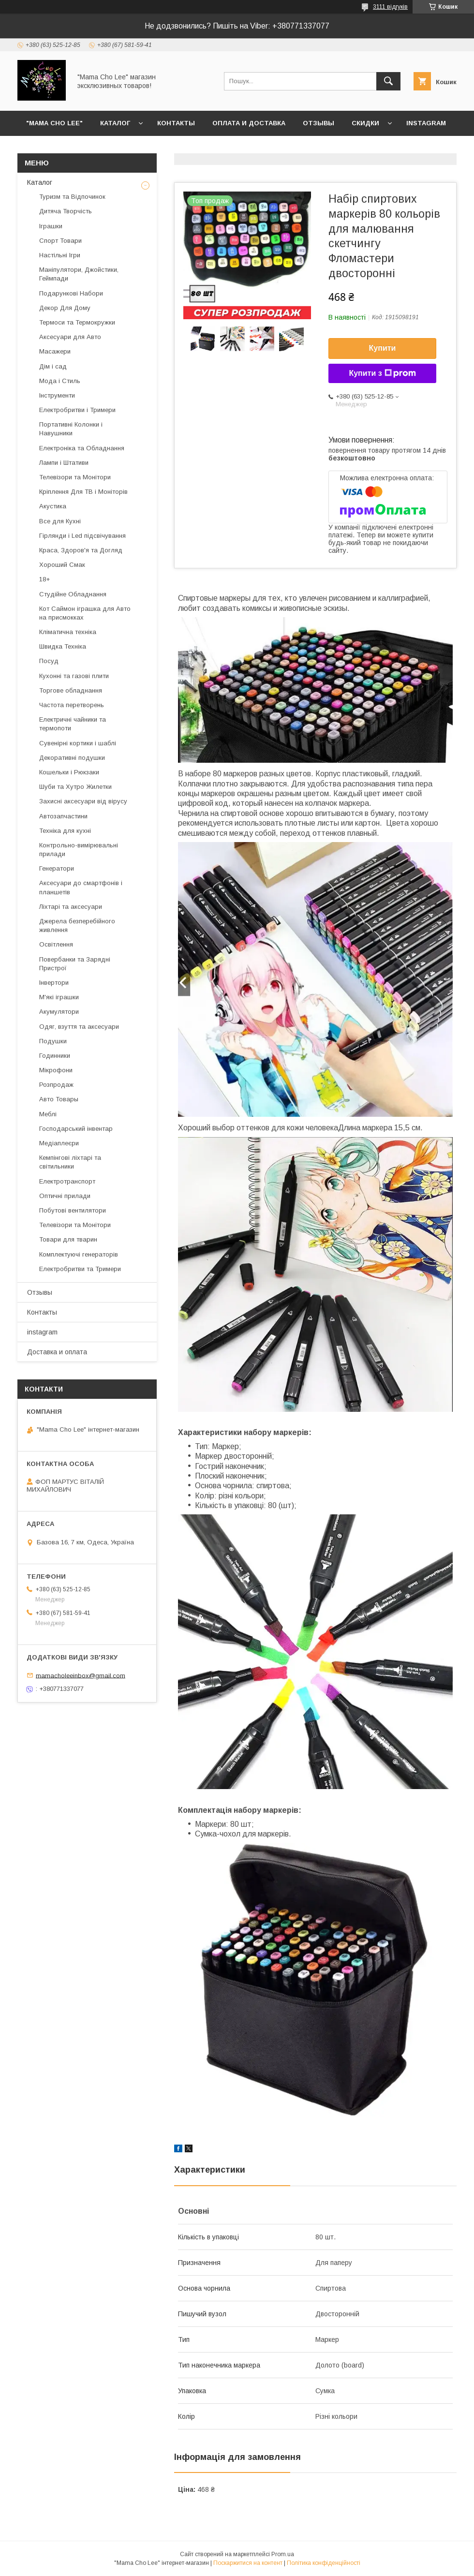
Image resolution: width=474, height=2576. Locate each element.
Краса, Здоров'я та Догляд (80, 550)
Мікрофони (56, 1070)
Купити (382, 348)
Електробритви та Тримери (80, 1269)
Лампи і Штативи (64, 462)
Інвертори (54, 982)
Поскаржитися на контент (247, 2563)
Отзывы (318, 123)
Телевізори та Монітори (75, 477)
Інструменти (57, 395)
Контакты (176, 123)
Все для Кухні (60, 521)
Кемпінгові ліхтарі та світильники (70, 1162)
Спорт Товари (60, 240)
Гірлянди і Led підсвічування (82, 535)
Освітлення (56, 944)
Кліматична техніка (67, 632)
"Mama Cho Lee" (54, 123)
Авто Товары (58, 1099)
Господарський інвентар (76, 1128)
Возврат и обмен (58, 148)
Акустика (52, 506)
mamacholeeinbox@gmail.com (80, 1675)
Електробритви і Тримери (77, 410)
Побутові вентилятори (72, 1210)
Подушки (53, 1041)
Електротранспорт (67, 1181)
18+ (44, 579)
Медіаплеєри (59, 1143)
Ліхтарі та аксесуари (70, 906)
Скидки (365, 123)
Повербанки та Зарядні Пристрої (74, 964)
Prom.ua (282, 2554)
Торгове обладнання (70, 690)
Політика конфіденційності (323, 2563)
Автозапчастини (63, 816)
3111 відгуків (390, 6)
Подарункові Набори (71, 293)
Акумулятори (59, 1011)
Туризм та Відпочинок (72, 196)
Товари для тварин (68, 1239)
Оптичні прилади (64, 1195)
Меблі (48, 1114)
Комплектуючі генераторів (78, 1254)
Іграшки (50, 226)
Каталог (115, 123)
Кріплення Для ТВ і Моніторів (83, 491)
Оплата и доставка (248, 123)
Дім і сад (53, 366)
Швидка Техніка (62, 646)
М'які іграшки (59, 997)
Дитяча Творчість (65, 211)
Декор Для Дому (64, 307)
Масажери (55, 351)
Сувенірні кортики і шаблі (77, 743)
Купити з (382, 373)
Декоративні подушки (72, 757)
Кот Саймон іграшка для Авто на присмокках (85, 613)
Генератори (56, 868)
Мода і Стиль (59, 381)
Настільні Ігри (59, 255)
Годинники (54, 1055)
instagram (426, 123)
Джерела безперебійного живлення (77, 925)
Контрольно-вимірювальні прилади (78, 850)
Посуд (49, 661)
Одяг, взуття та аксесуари (79, 1026)
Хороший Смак (62, 564)
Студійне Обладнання (72, 594)
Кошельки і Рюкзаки (69, 772)
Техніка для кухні (65, 830)
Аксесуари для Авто (70, 337)
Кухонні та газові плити (74, 676)
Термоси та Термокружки (77, 322)
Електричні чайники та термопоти (72, 724)
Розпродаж (56, 1084)
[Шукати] (388, 81)
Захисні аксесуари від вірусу (83, 801)
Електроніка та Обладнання (81, 448)
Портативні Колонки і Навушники (71, 429)
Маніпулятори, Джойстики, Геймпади (78, 274)
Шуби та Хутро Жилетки (75, 786)
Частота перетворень (71, 705)
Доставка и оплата (57, 1352)
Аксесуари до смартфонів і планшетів (80, 887)
